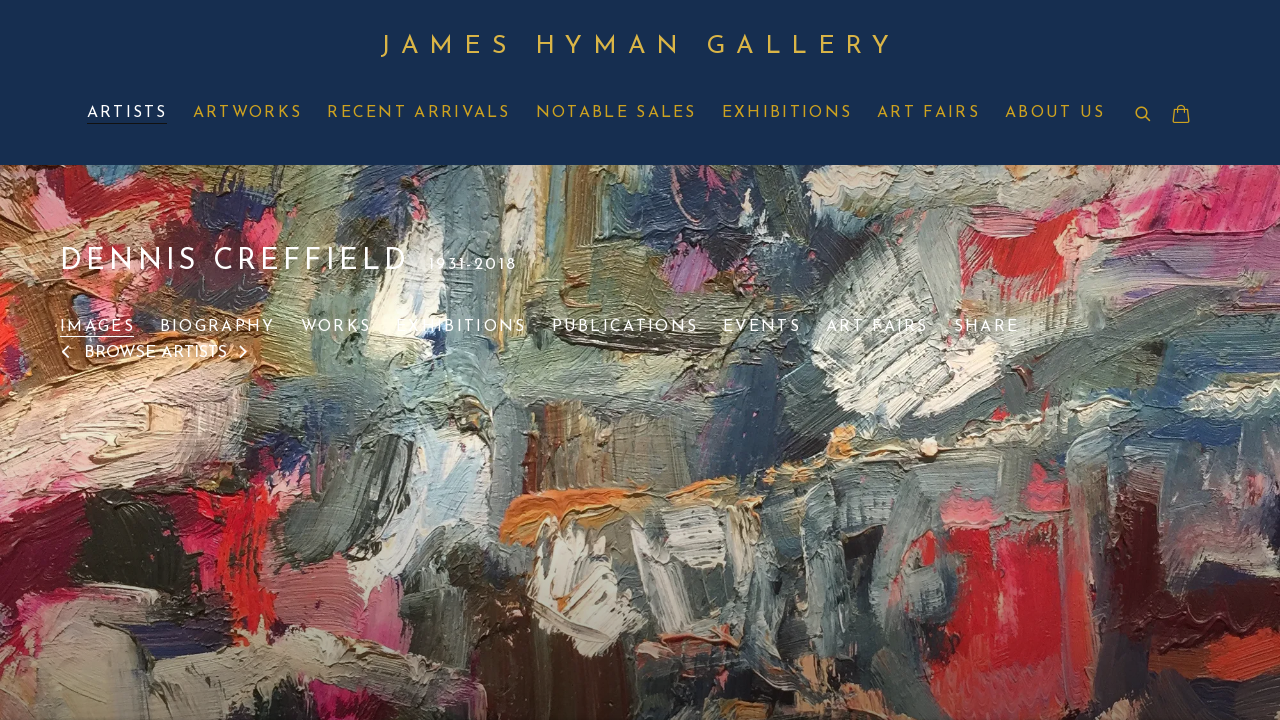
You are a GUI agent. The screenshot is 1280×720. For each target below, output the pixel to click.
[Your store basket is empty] (1181, 116)
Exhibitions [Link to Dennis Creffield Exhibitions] (461, 327)
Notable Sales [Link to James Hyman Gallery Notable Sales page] (616, 113)
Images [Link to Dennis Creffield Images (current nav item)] (97, 327)
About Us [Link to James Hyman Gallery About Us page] (1055, 113)
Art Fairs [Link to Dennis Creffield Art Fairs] (877, 327)
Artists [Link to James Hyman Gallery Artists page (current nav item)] (127, 113)
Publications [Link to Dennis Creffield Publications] (625, 327)
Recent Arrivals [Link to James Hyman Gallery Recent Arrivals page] (419, 113)
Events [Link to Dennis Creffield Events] (762, 327)
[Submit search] (1144, 115)
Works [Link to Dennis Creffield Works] (336, 327)
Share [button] (987, 327)
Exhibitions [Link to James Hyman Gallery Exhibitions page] (787, 113)
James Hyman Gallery (639, 46)
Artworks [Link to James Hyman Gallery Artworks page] (247, 113)
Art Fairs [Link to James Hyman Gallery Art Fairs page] (928, 113)
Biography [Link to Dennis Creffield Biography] (218, 327)
